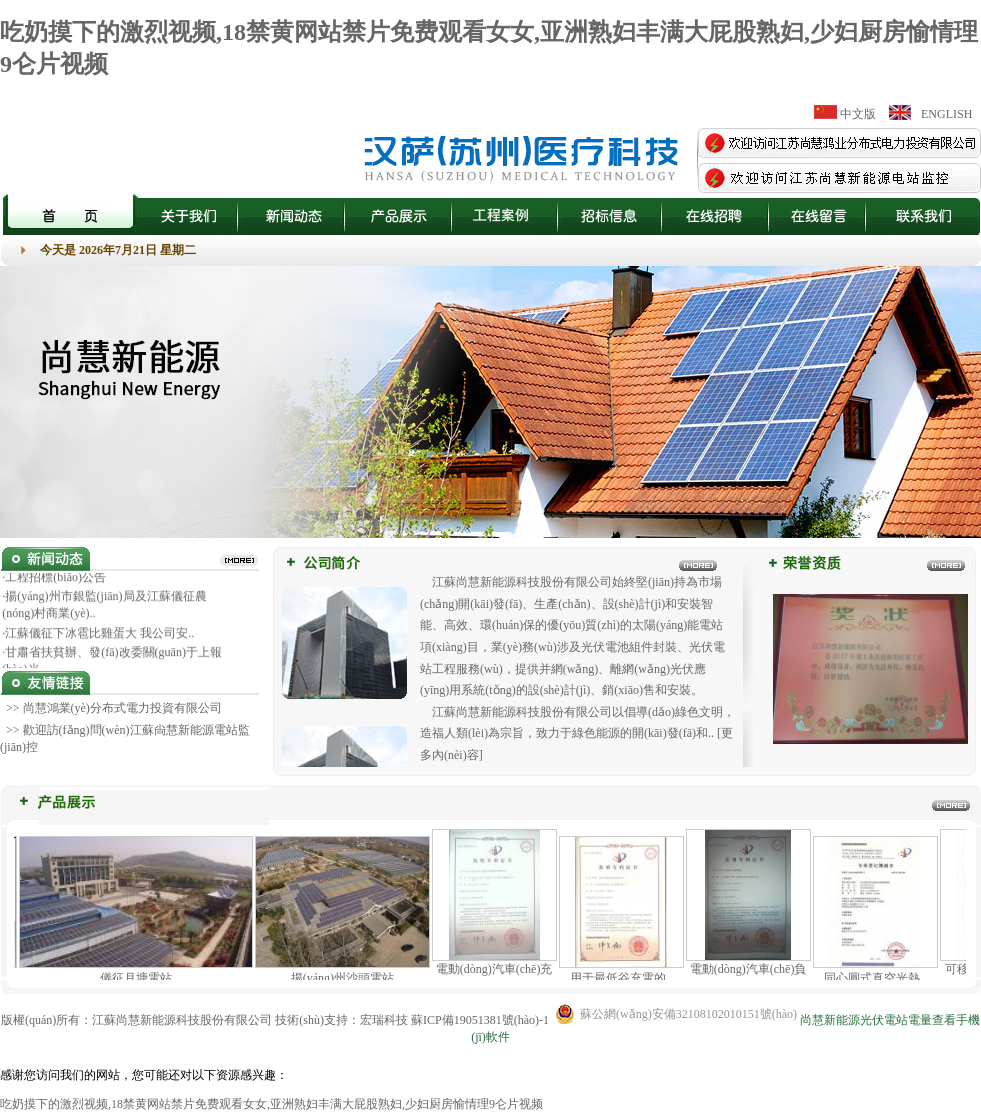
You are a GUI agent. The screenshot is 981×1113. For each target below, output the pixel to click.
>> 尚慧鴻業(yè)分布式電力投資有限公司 (112, 708)
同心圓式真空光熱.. (880, 978)
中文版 (858, 114)
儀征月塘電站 (141, 978)
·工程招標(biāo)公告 (54, 580)
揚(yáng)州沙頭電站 (347, 978)
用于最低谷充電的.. (626, 978)
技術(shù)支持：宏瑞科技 (341, 1020)
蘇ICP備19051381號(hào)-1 (480, 1020)
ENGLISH (946, 114)
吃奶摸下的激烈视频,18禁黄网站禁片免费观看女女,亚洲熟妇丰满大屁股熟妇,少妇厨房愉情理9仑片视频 (271, 1104)
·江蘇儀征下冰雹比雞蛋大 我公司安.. (98, 636)
